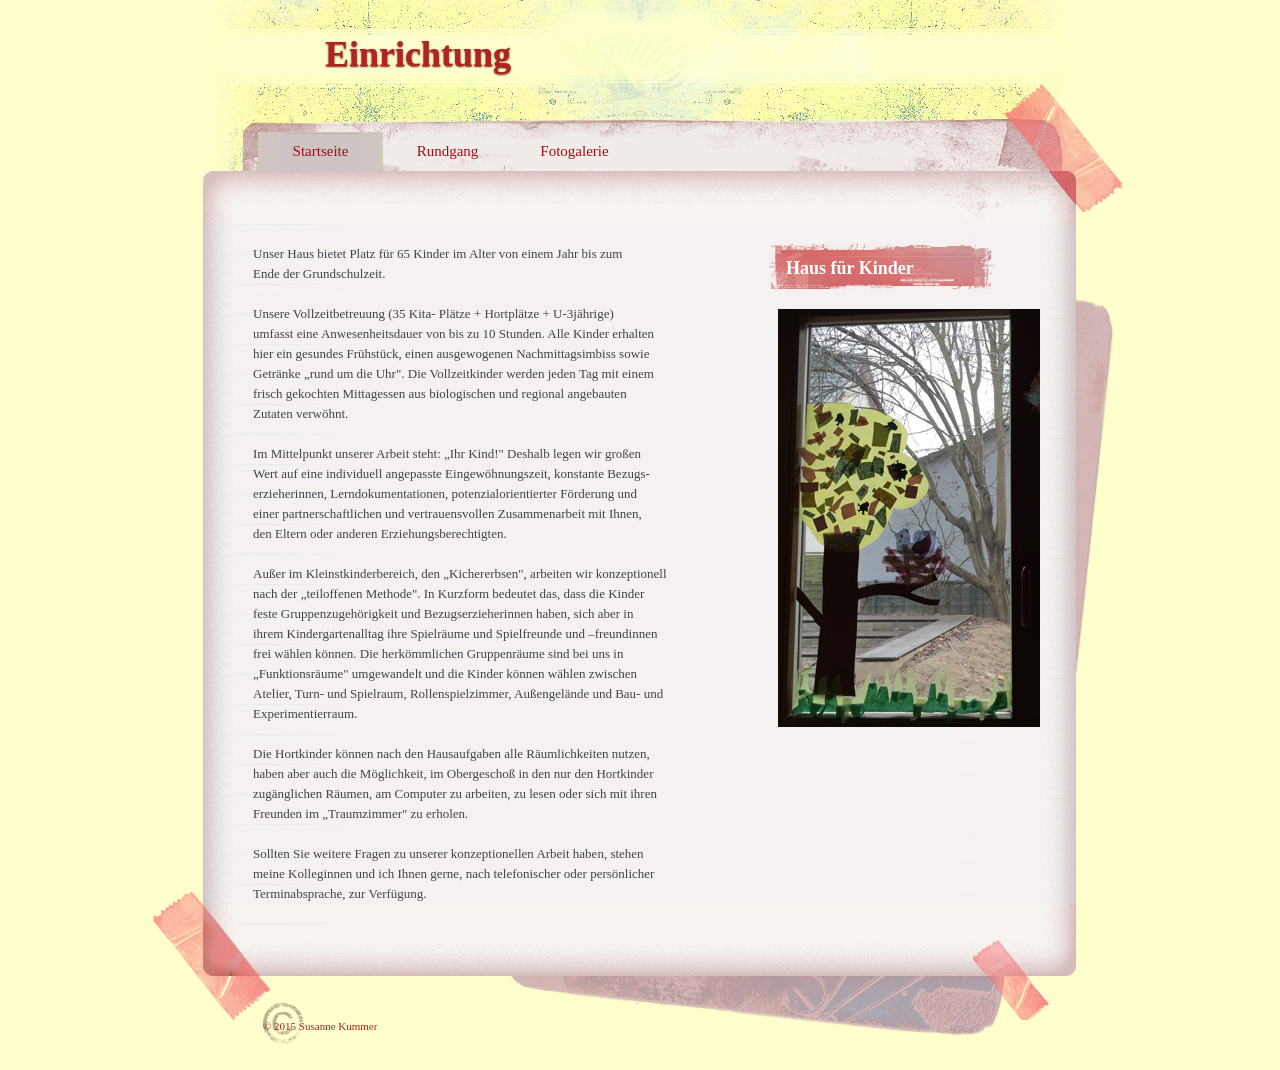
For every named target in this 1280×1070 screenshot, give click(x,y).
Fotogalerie (574, 151)
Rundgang (448, 151)
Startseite (321, 151)
